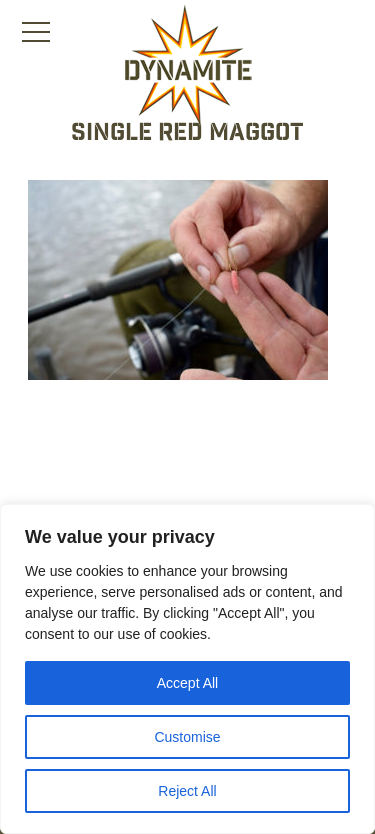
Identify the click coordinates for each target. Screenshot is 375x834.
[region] (187, 669)
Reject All (187, 791)
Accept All (187, 683)
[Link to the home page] (188, 66)
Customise (187, 737)
